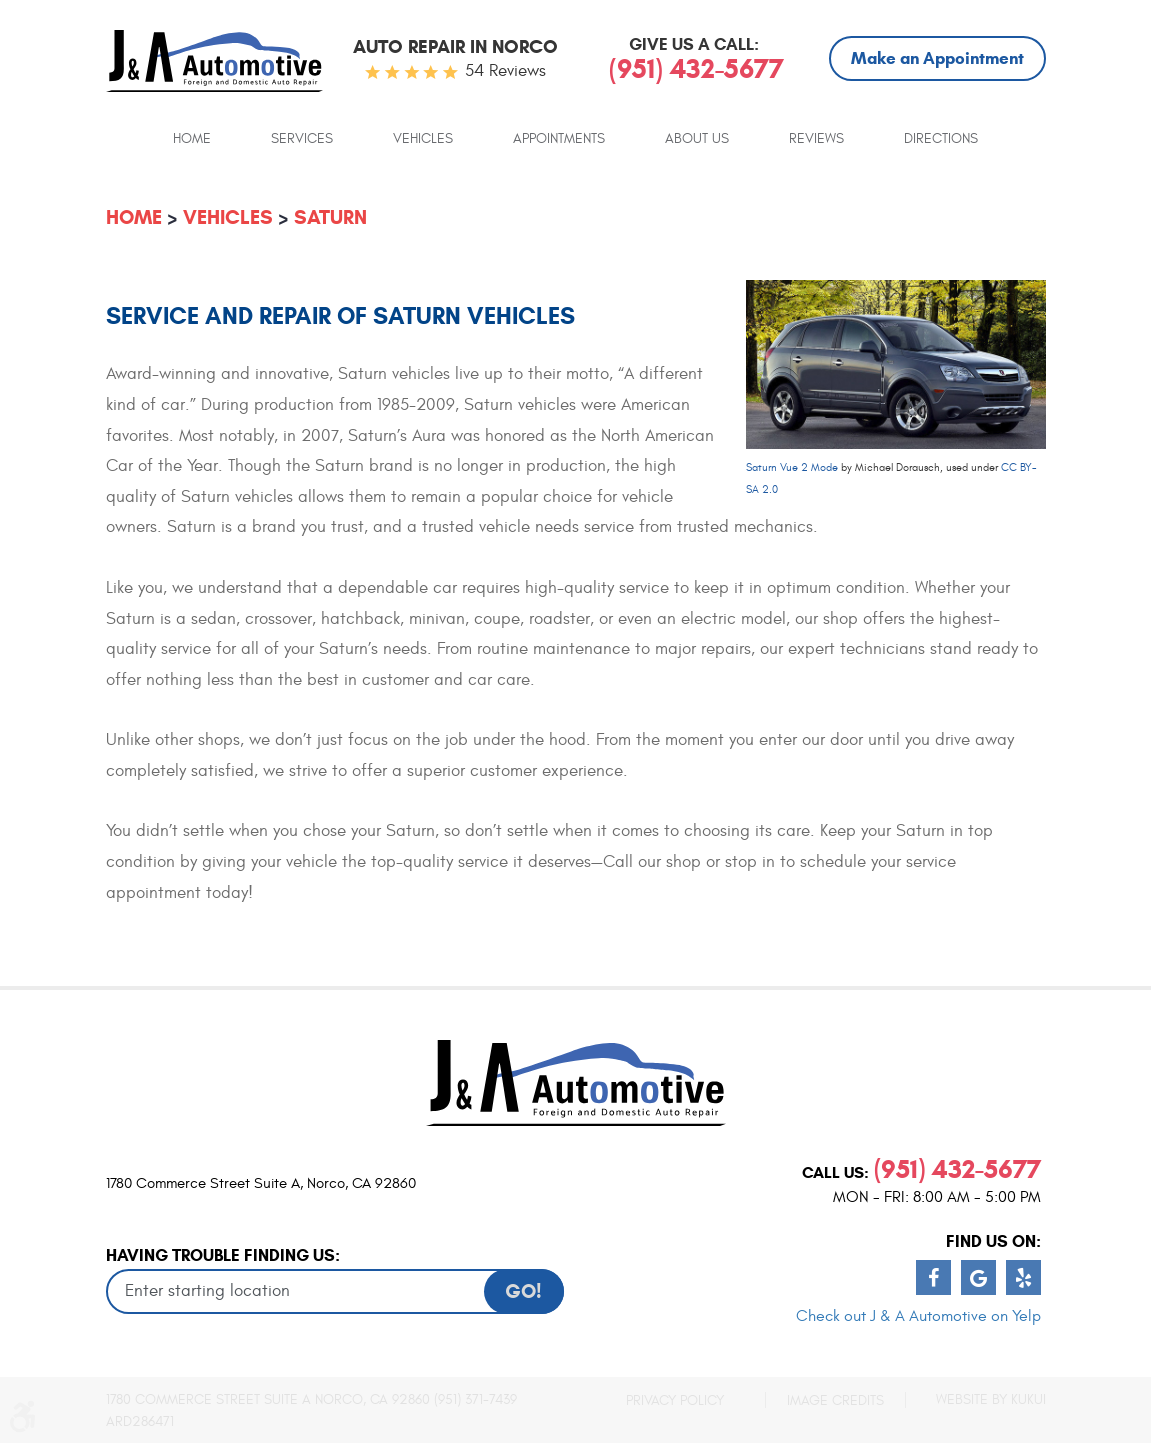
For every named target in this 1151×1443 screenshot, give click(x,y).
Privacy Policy (675, 1400)
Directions (941, 139)
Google (978, 1277)
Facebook (933, 1277)
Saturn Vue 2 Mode (792, 467)
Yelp (1023, 1277)
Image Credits (835, 1400)
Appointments (559, 139)
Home (192, 139)
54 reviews (505, 71)
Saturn (330, 217)
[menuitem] (192, 138)
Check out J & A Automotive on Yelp (918, 1316)
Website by (991, 1399)
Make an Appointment (937, 58)
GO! (523, 1291)
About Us (697, 139)
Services (302, 139)
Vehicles (423, 139)
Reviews (816, 139)
